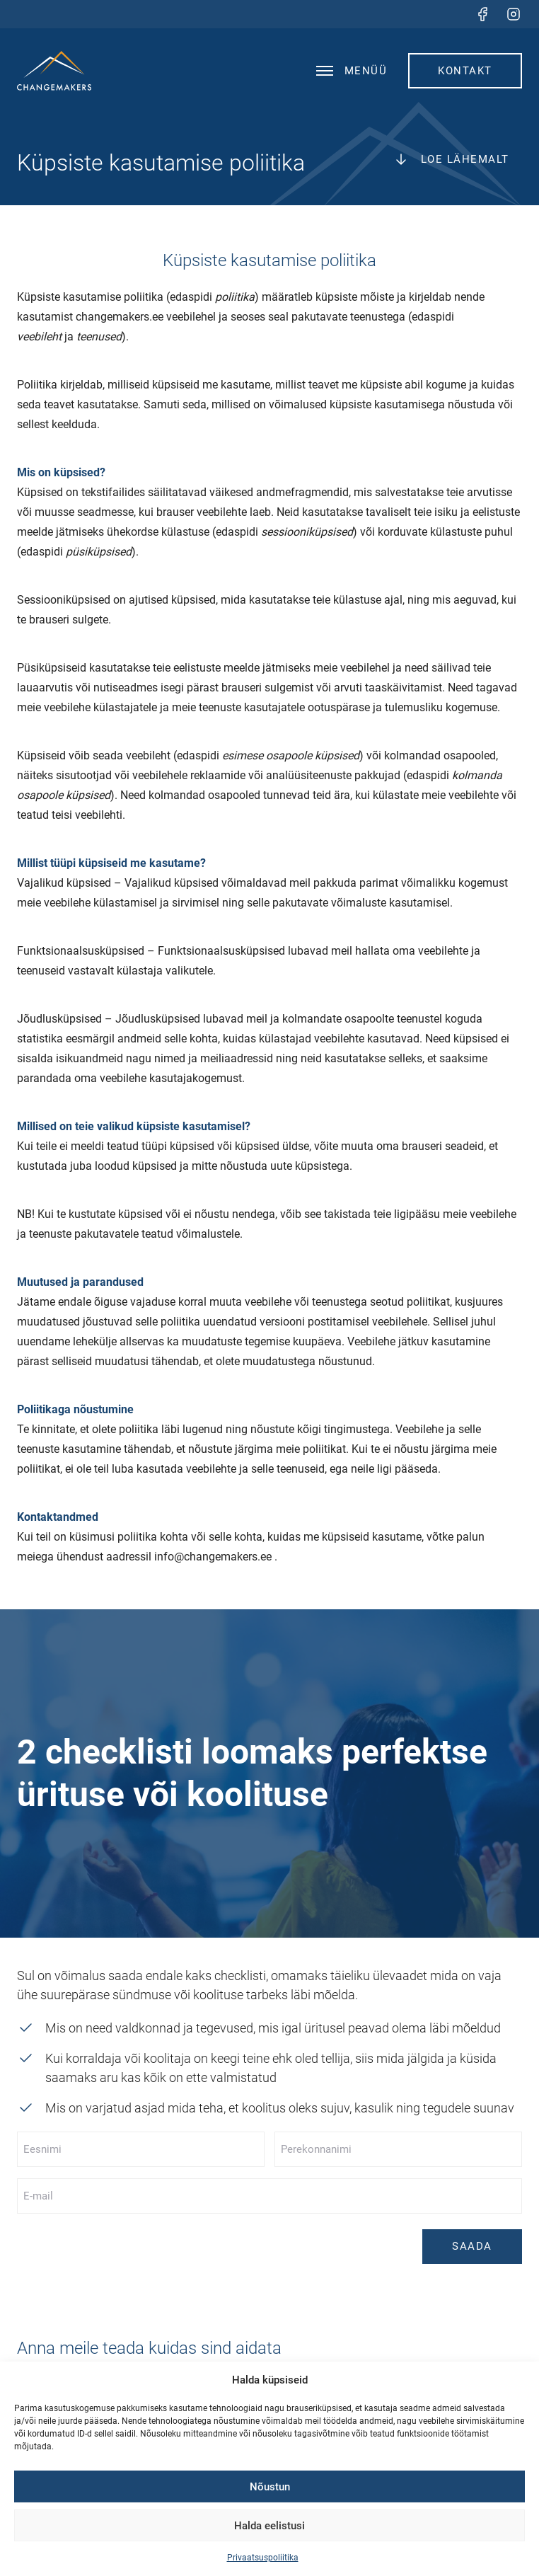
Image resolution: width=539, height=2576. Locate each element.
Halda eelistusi (269, 2525)
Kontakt (465, 70)
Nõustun (270, 2486)
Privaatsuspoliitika (263, 2558)
